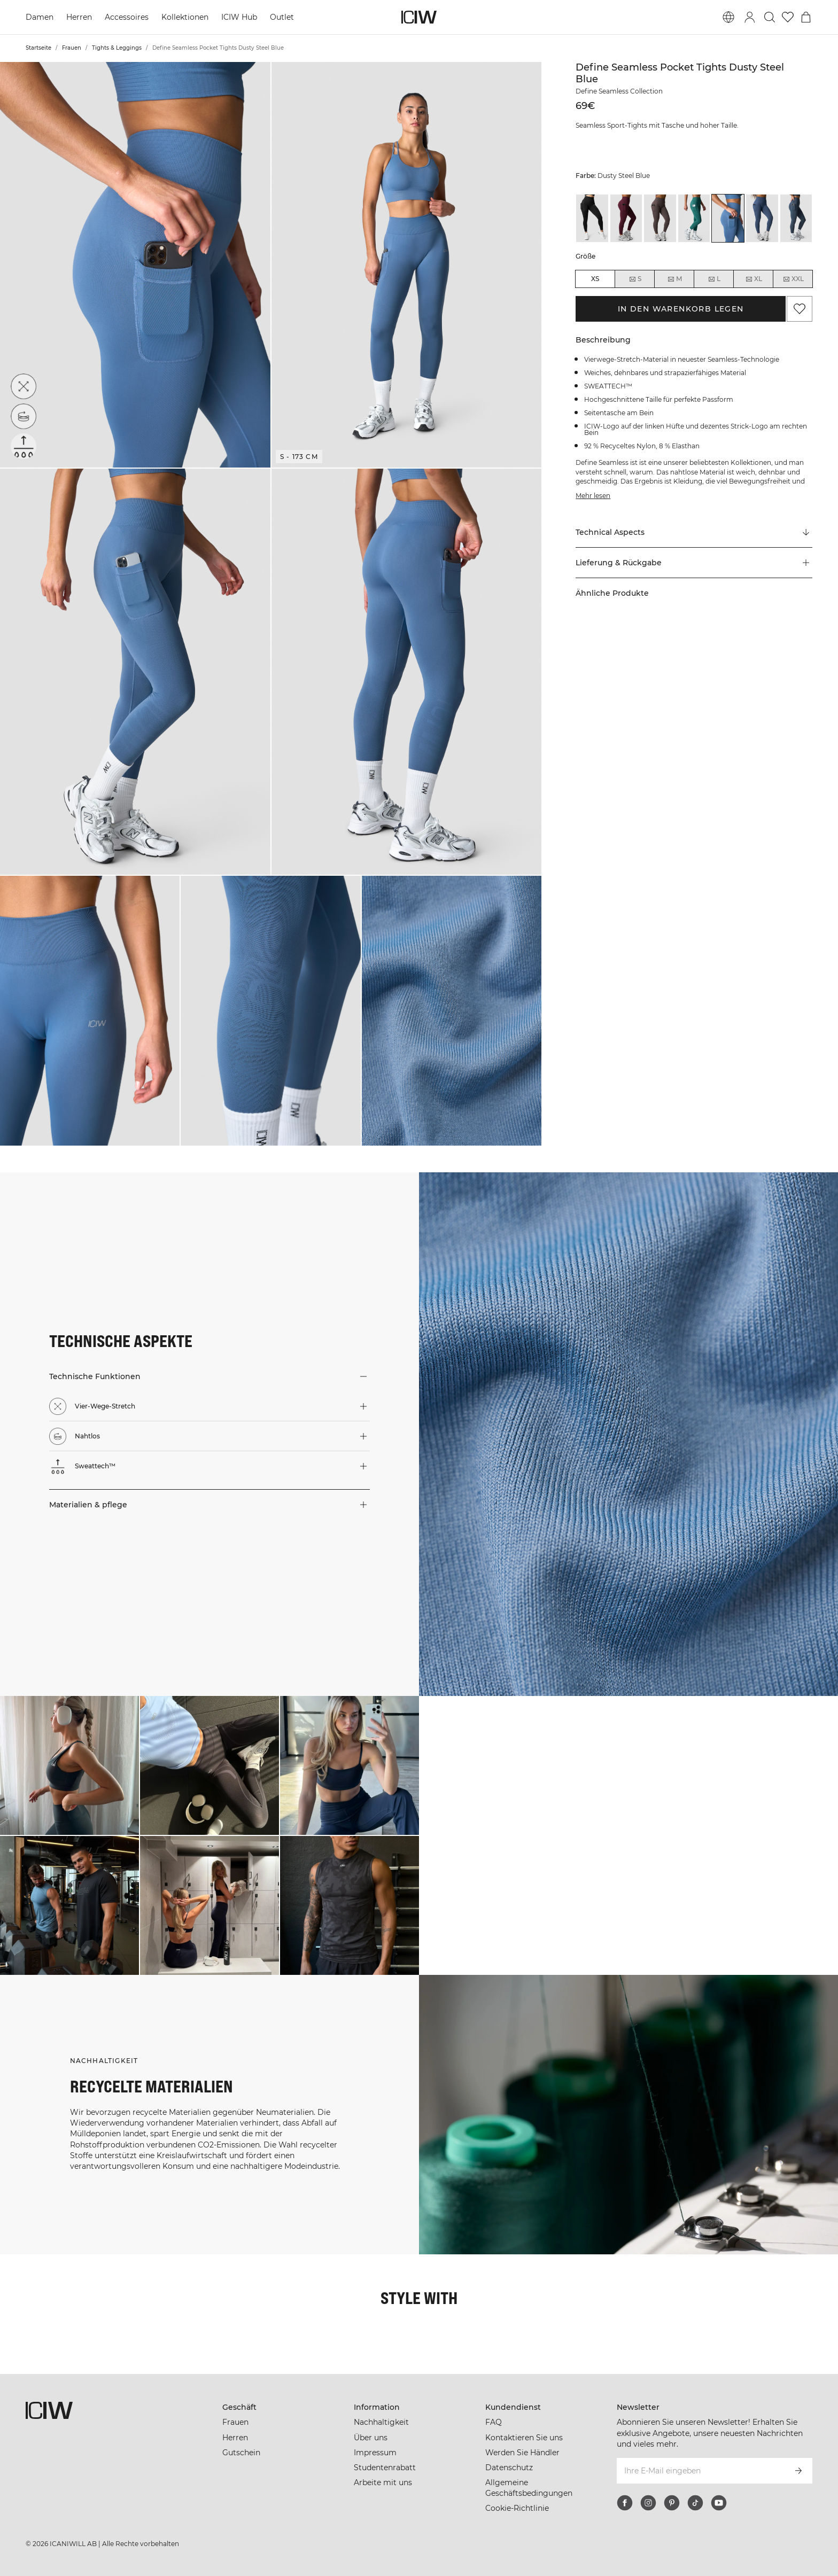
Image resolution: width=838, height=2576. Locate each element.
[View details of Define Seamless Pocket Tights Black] (592, 218)
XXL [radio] (793, 279)
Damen (39, 17)
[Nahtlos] (23, 416)
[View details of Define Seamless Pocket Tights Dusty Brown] (660, 218)
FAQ (493, 2422)
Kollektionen (184, 17)
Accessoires (127, 17)
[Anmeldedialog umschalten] (750, 17)
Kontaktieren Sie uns (524, 2437)
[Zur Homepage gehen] (419, 17)
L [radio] (714, 279)
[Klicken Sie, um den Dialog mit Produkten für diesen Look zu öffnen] (69, 1765)
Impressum (375, 2452)
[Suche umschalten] (770, 17)
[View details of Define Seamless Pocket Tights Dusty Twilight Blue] (762, 218)
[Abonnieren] (798, 2470)
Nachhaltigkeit (381, 2422)
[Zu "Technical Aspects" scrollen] (694, 533)
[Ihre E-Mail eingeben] (700, 2471)
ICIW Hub (239, 17)
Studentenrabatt (385, 2467)
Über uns (370, 2437)
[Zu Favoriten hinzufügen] (799, 309)
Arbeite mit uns (383, 2482)
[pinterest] (671, 2502)
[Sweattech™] (23, 446)
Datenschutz (509, 2467)
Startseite (38, 47)
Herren (79, 17)
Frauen (71, 47)
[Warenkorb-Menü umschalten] (806, 17)
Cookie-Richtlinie (517, 2508)
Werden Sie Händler (522, 2452)
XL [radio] (753, 279)
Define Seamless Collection (619, 91)
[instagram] (648, 2502)
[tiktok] (695, 2502)
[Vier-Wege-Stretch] (23, 386)
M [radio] (674, 279)
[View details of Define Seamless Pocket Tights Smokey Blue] (796, 218)
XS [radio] (595, 279)
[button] (135, 265)
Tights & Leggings (117, 47)
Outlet (282, 17)
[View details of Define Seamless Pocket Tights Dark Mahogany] (626, 218)
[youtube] (719, 2502)
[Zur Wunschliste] (788, 17)
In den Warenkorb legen (681, 309)
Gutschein (241, 2452)
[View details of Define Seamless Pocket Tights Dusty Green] (694, 218)
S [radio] (635, 279)
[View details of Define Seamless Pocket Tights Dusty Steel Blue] (727, 218)
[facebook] (624, 2502)
